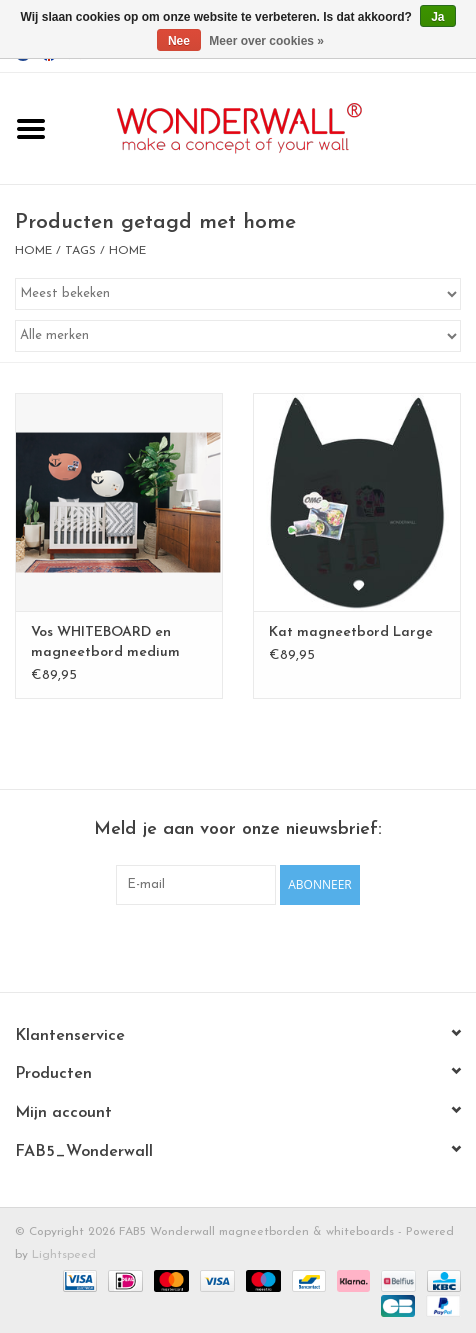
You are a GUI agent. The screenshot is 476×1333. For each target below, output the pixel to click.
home (127, 251)
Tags (80, 251)
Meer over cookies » (266, 41)
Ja (437, 17)
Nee (179, 41)
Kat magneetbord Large (351, 632)
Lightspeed (64, 1255)
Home (33, 251)
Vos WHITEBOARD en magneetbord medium (105, 642)
